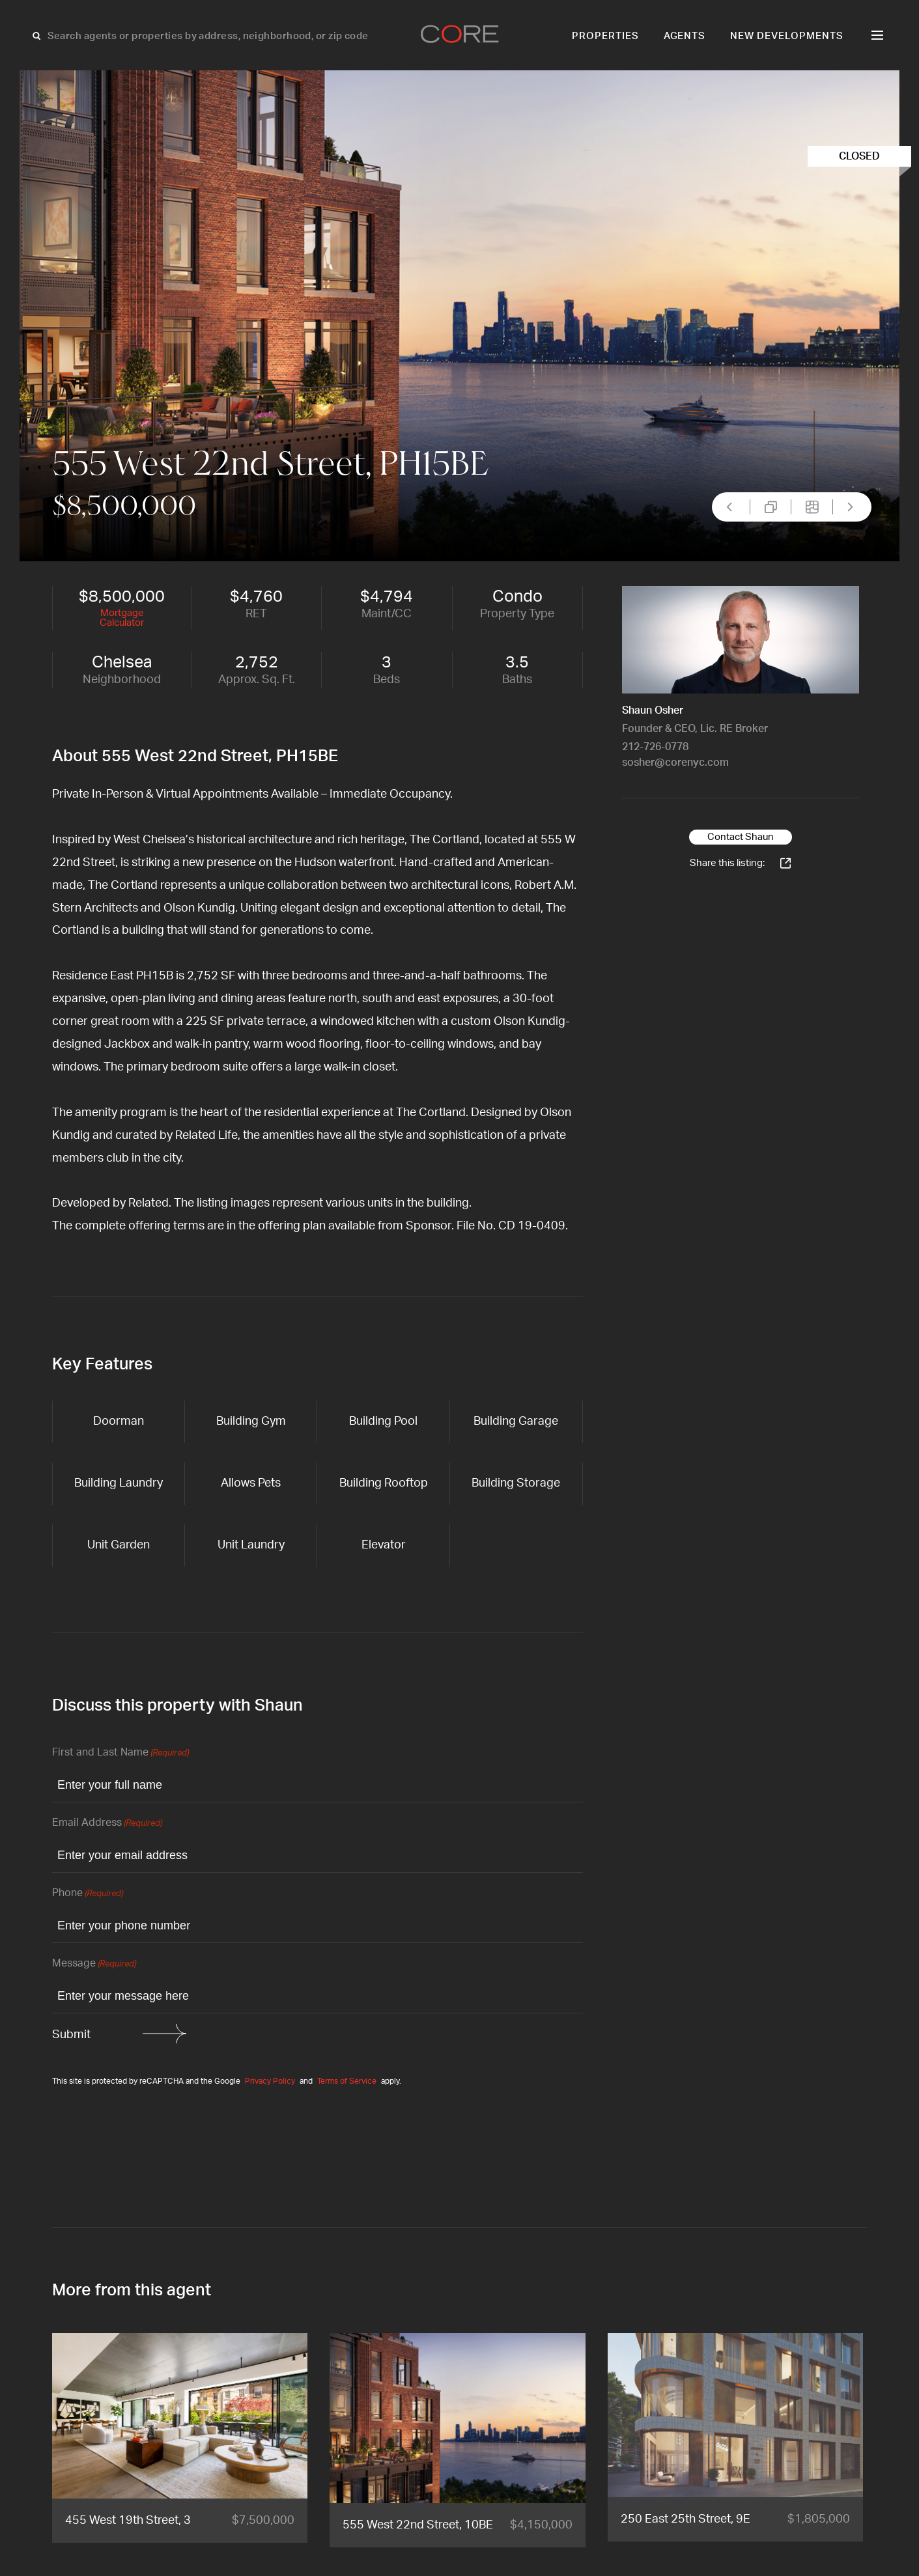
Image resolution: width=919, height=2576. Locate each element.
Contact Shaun (740, 837)
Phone (87, 1894)
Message (94, 1964)
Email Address (107, 1823)
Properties (605, 36)
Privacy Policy (270, 2081)
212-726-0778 (655, 747)
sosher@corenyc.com (675, 762)
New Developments (786, 36)
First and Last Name (120, 1753)
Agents (685, 36)
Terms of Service (346, 2081)
